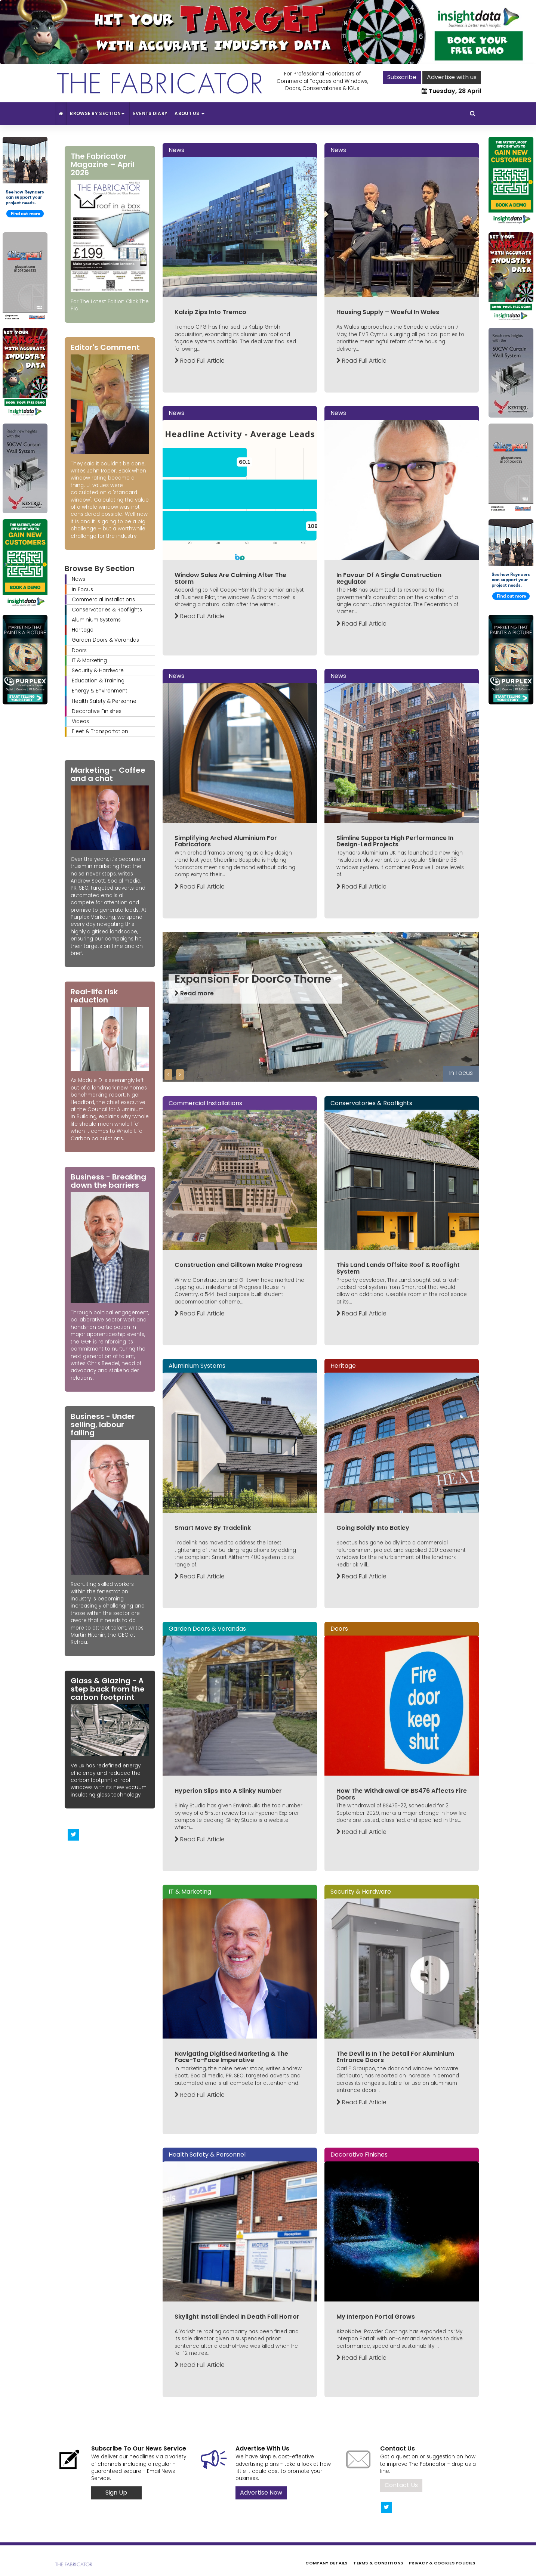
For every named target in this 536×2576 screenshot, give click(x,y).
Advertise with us (452, 77)
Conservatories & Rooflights (107, 609)
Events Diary (150, 113)
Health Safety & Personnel (105, 701)
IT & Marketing (89, 660)
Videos (80, 721)
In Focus (82, 589)
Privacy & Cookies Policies (442, 2563)
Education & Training (98, 680)
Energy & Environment (99, 690)
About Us (189, 113)
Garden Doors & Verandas (105, 640)
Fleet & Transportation (100, 731)
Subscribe (401, 77)
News (78, 579)
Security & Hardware (98, 670)
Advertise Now (261, 2492)
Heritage (82, 629)
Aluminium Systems (96, 619)
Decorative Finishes (96, 711)
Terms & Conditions (378, 2563)
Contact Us (401, 2485)
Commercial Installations (103, 599)
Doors (79, 650)
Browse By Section (98, 113)
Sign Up (116, 2492)
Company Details (326, 2563)
